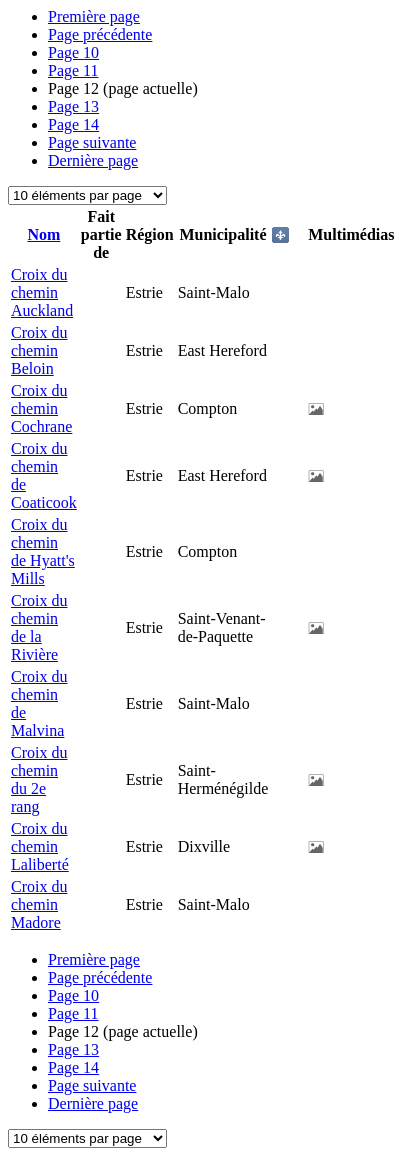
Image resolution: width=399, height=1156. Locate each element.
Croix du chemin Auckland (42, 292)
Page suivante (92, 142)
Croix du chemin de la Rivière (39, 627)
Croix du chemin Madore (39, 904)
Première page (94, 16)
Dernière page (93, 160)
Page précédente (100, 34)
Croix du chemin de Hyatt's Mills (43, 551)
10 (73, 52)
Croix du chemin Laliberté (40, 846)
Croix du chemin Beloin (39, 350)
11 (73, 70)
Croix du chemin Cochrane (41, 408)
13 (73, 106)
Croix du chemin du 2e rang (39, 779)
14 (73, 124)
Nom (43, 234)
